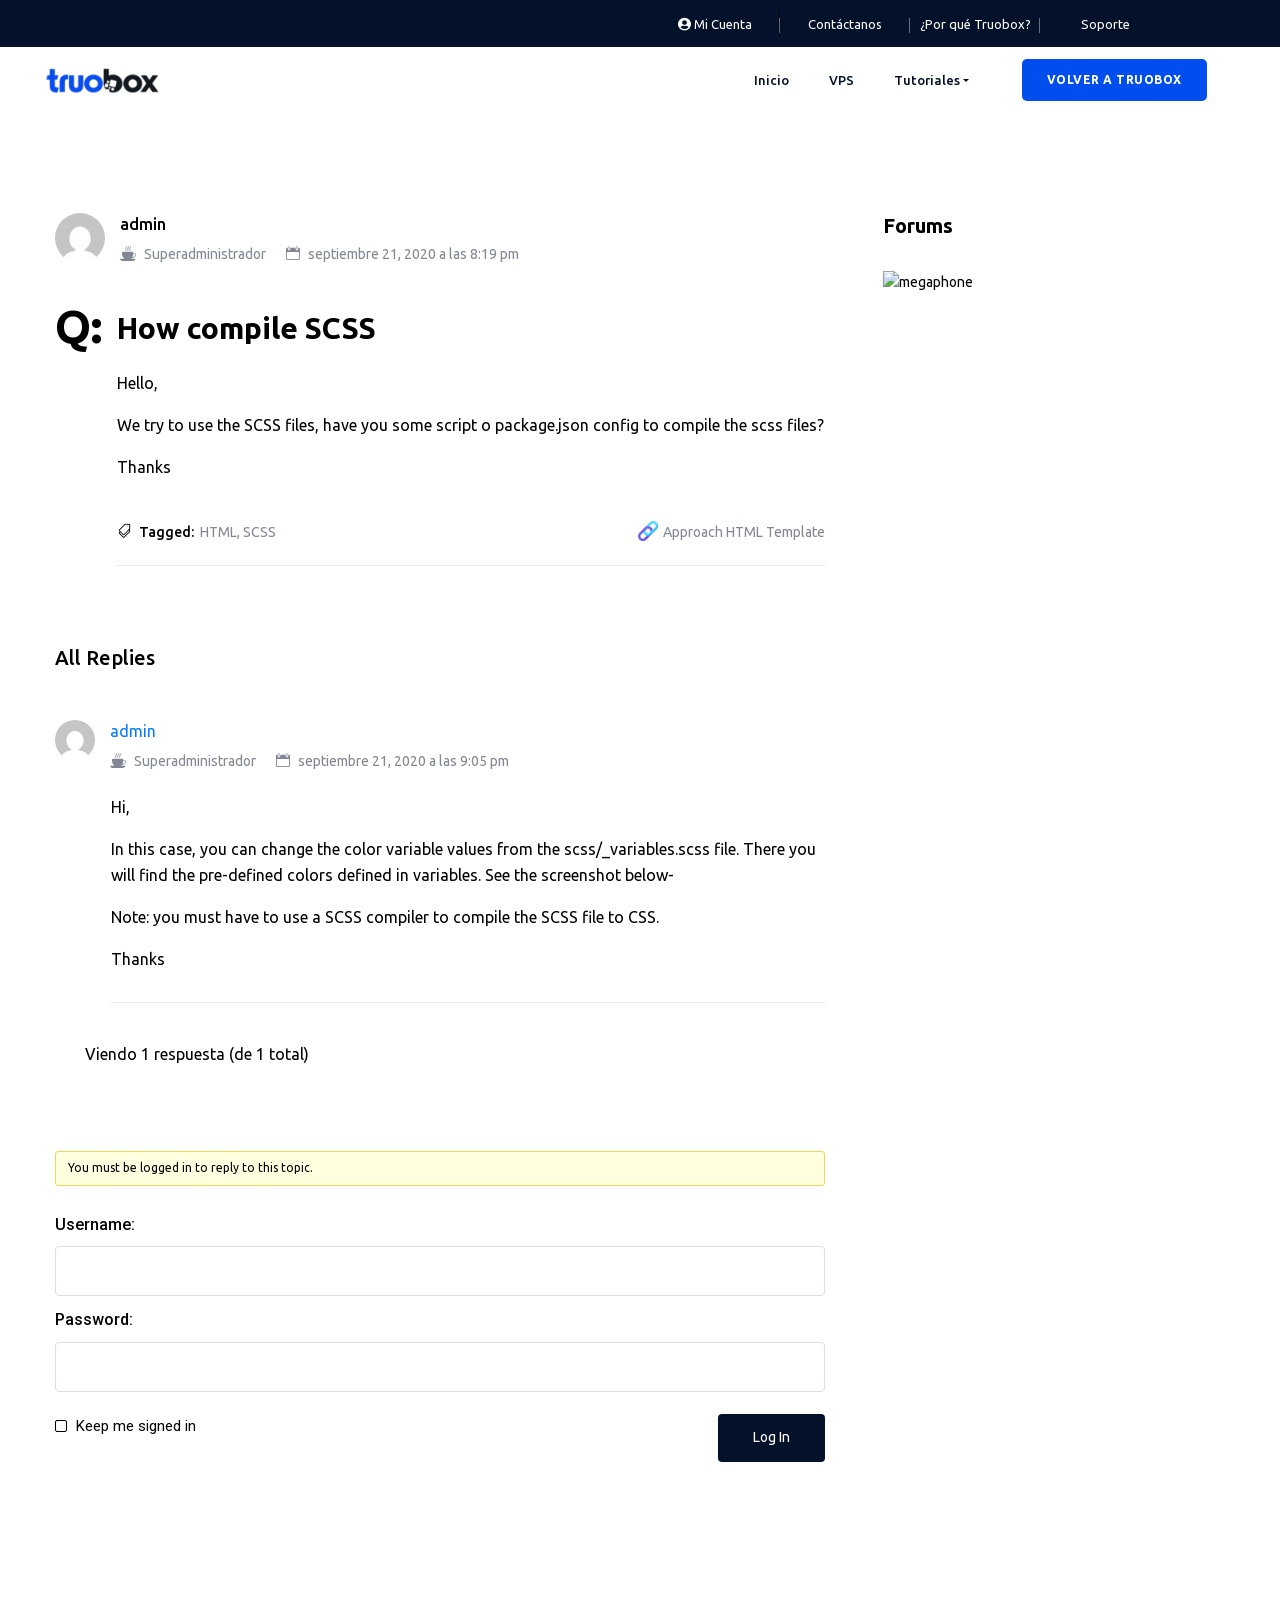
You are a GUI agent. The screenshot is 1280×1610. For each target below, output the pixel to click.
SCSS (259, 532)
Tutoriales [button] (927, 80)
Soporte (1105, 24)
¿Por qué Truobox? (975, 24)
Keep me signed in (136, 1426)
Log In (771, 1437)
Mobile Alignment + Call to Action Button (1039, 1159)
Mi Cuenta (715, 24)
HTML (218, 532)
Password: (94, 1319)
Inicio (771, 80)
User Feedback (964, 736)
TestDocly (945, 951)
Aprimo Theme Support (997, 385)
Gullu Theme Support (988, 535)
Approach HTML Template (744, 532)
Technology (954, 686)
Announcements (971, 284)
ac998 (932, 882)
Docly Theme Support (990, 485)
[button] (1114, 80)
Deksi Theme (958, 435)
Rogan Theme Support (978, 636)
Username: (95, 1224)
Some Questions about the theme (1017, 1020)
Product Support (972, 585)
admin (143, 224)
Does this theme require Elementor (1022, 1090)
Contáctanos (845, 24)
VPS (841, 80)
